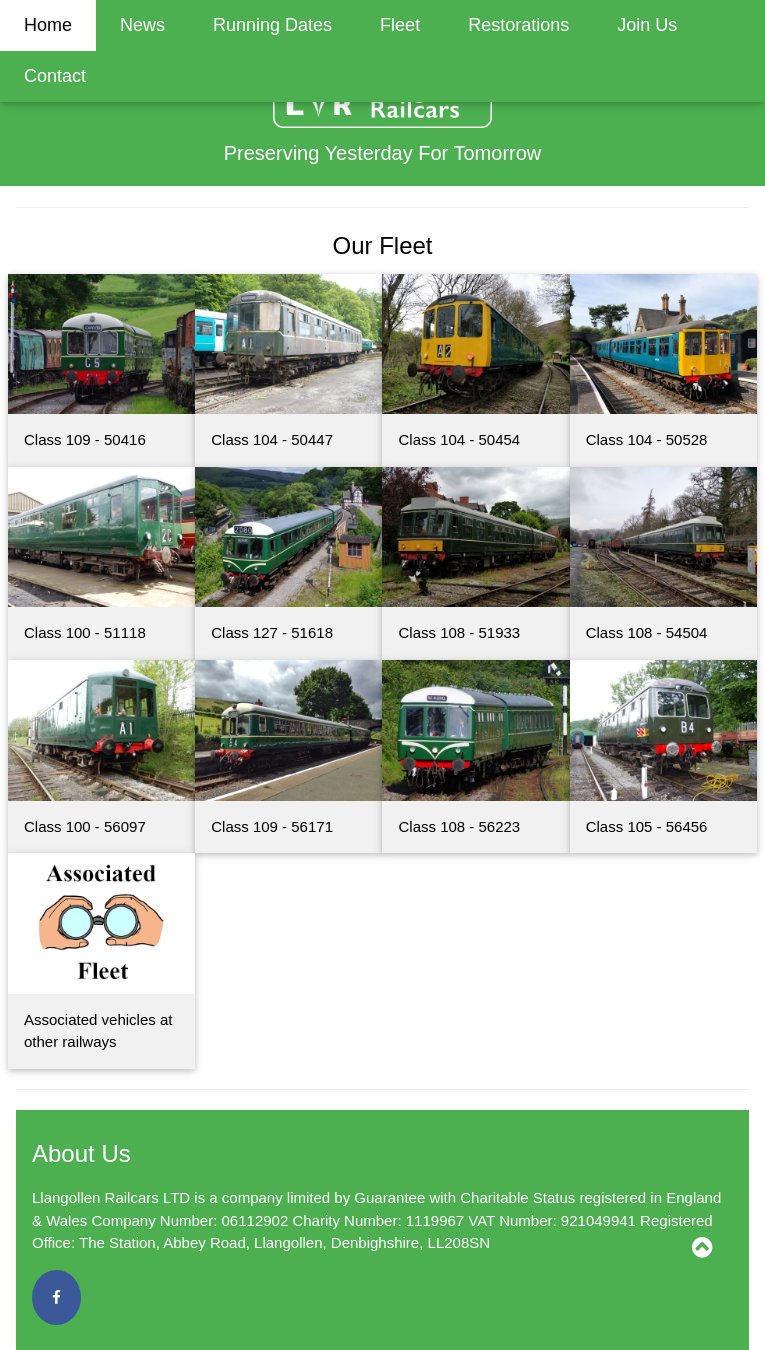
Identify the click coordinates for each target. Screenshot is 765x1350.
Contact (55, 76)
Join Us (647, 25)
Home (48, 25)
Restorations (518, 25)
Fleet (400, 25)
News (142, 25)
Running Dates (272, 25)
